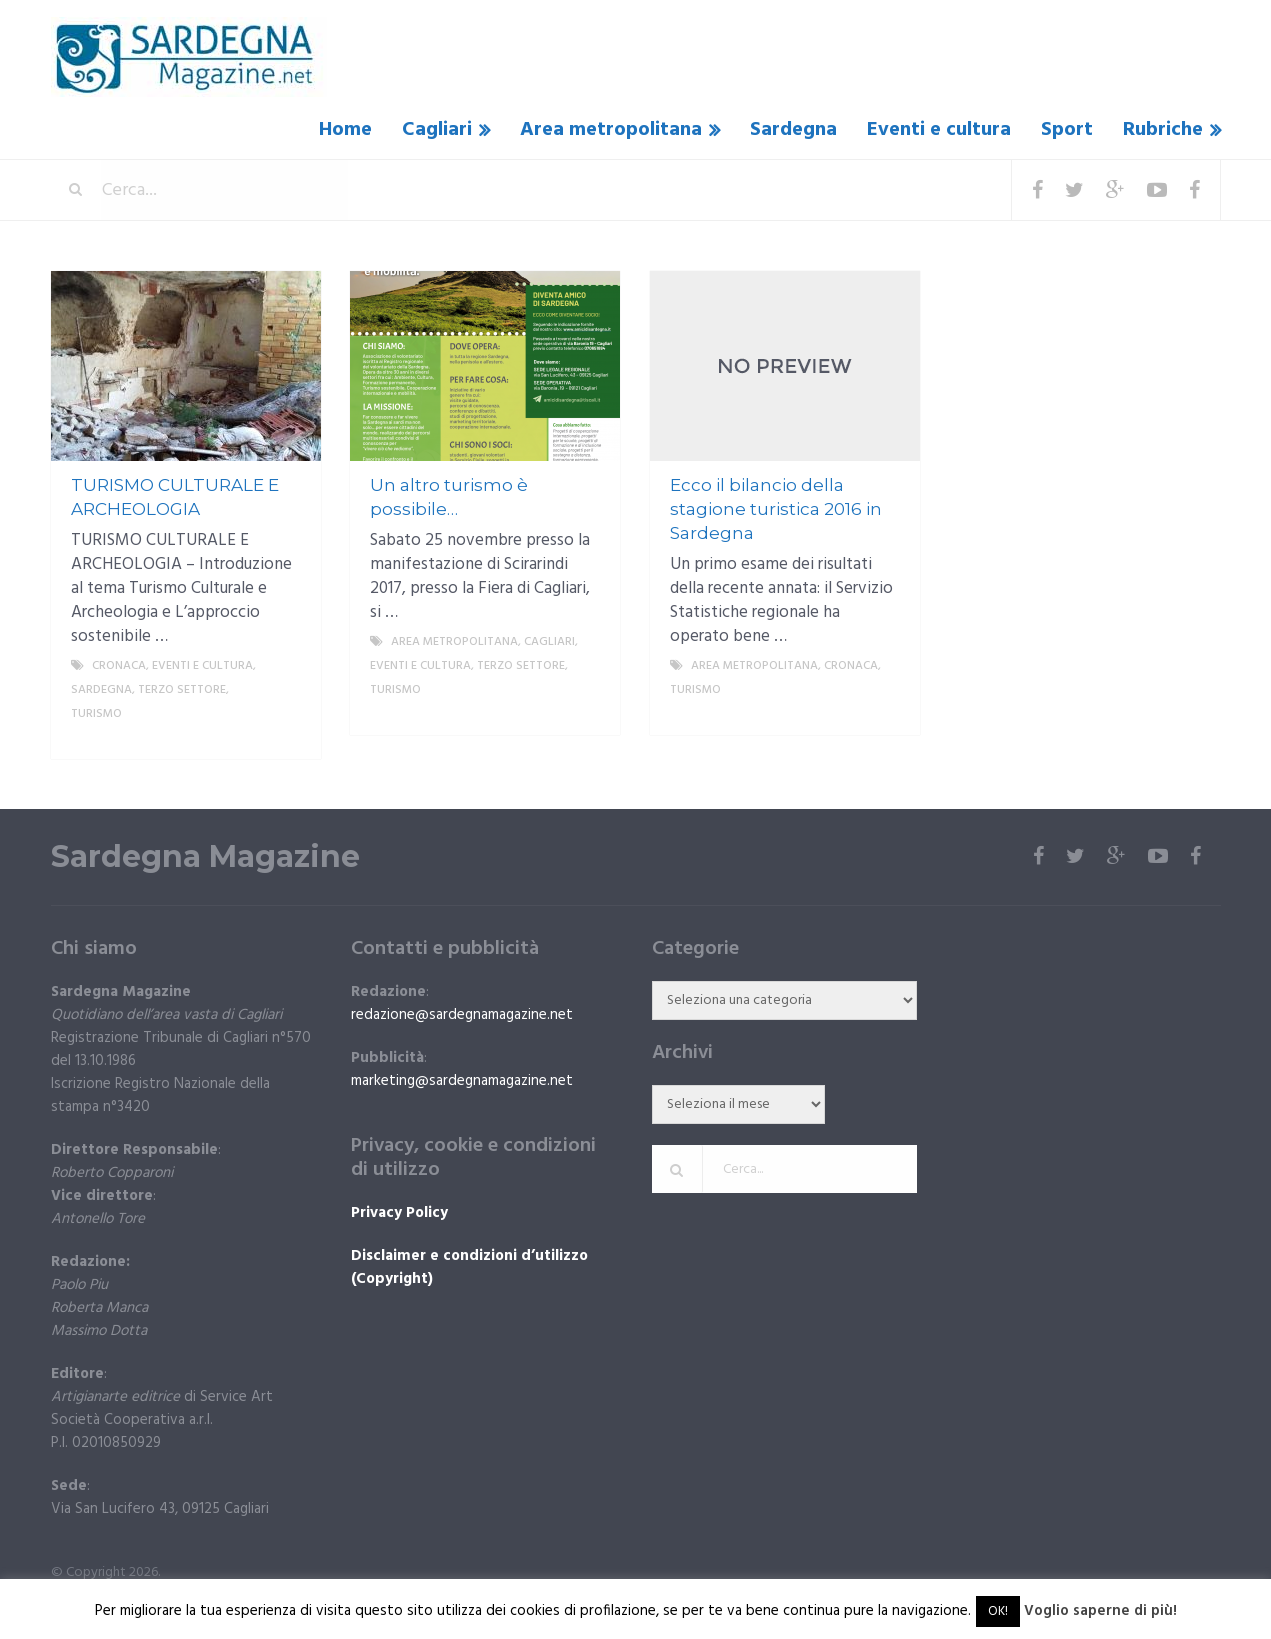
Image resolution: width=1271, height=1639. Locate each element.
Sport (1067, 130)
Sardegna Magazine (205, 857)
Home (345, 130)
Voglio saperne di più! (1100, 1611)
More (289, 738)
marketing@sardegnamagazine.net (462, 1081)
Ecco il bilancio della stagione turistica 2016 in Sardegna (776, 509)
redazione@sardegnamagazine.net (462, 1015)
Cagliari (437, 130)
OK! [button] (998, 1611)
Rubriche (1163, 130)
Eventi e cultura (939, 130)
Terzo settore (182, 690)
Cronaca (119, 666)
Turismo (96, 714)
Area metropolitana (611, 130)
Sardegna (793, 130)
